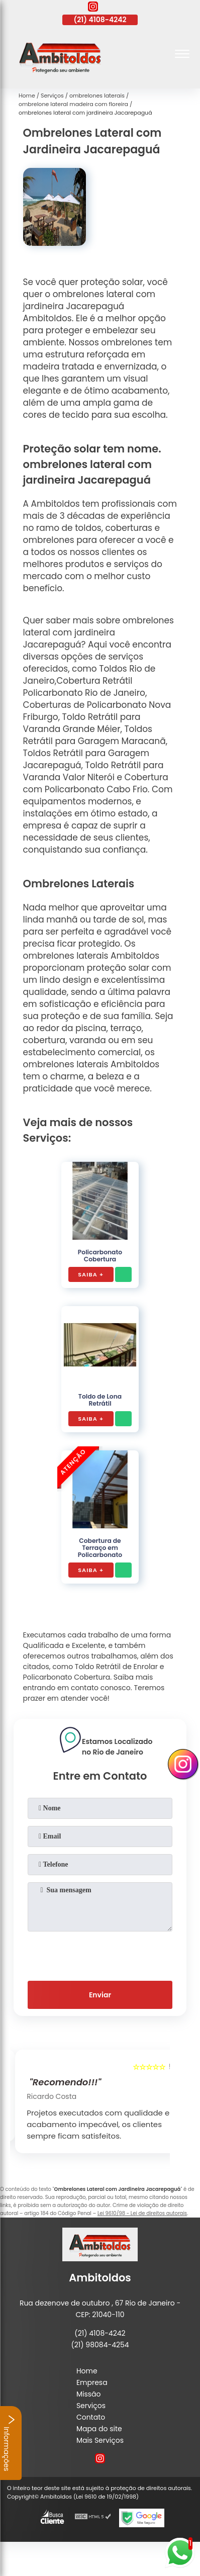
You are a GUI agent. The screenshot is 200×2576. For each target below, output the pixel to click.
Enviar (100, 1995)
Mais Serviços (100, 2440)
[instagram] (93, 8)
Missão (88, 2394)
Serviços (91, 2406)
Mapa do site (99, 2429)
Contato (90, 2417)
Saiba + (91, 1274)
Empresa (92, 2382)
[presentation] (100, 1954)
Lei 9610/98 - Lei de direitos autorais (142, 2213)
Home (86, 2371)
